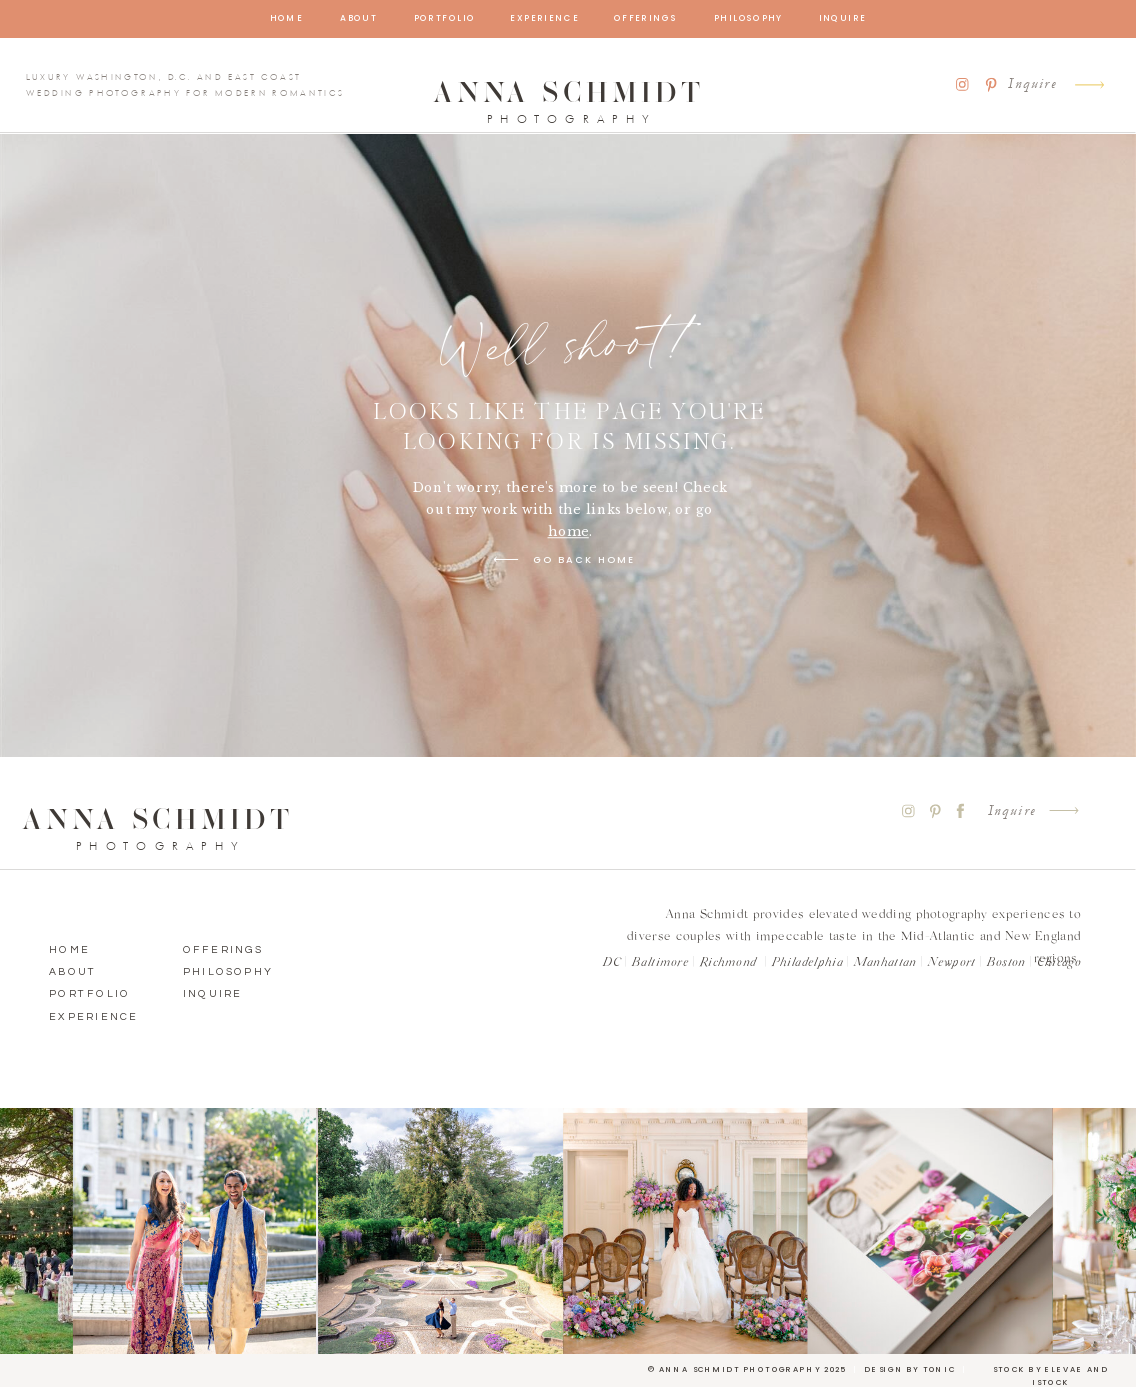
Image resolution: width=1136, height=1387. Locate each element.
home (568, 531)
